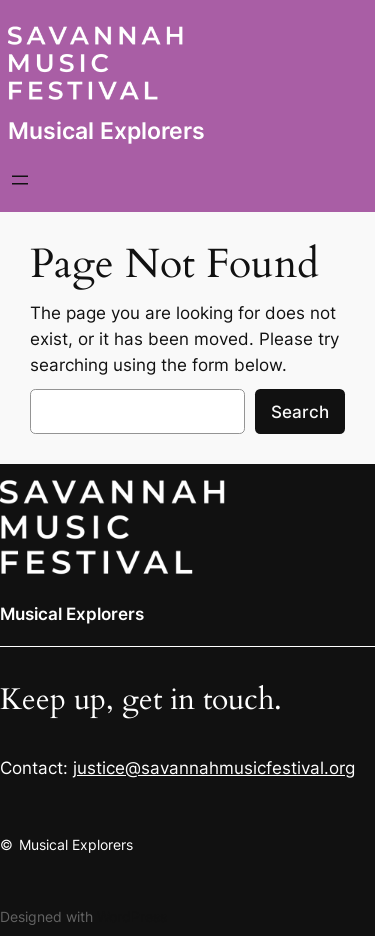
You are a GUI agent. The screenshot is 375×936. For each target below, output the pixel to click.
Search (300, 412)
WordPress (132, 916)
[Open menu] (20, 180)
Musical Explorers (106, 130)
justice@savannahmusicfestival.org (214, 768)
